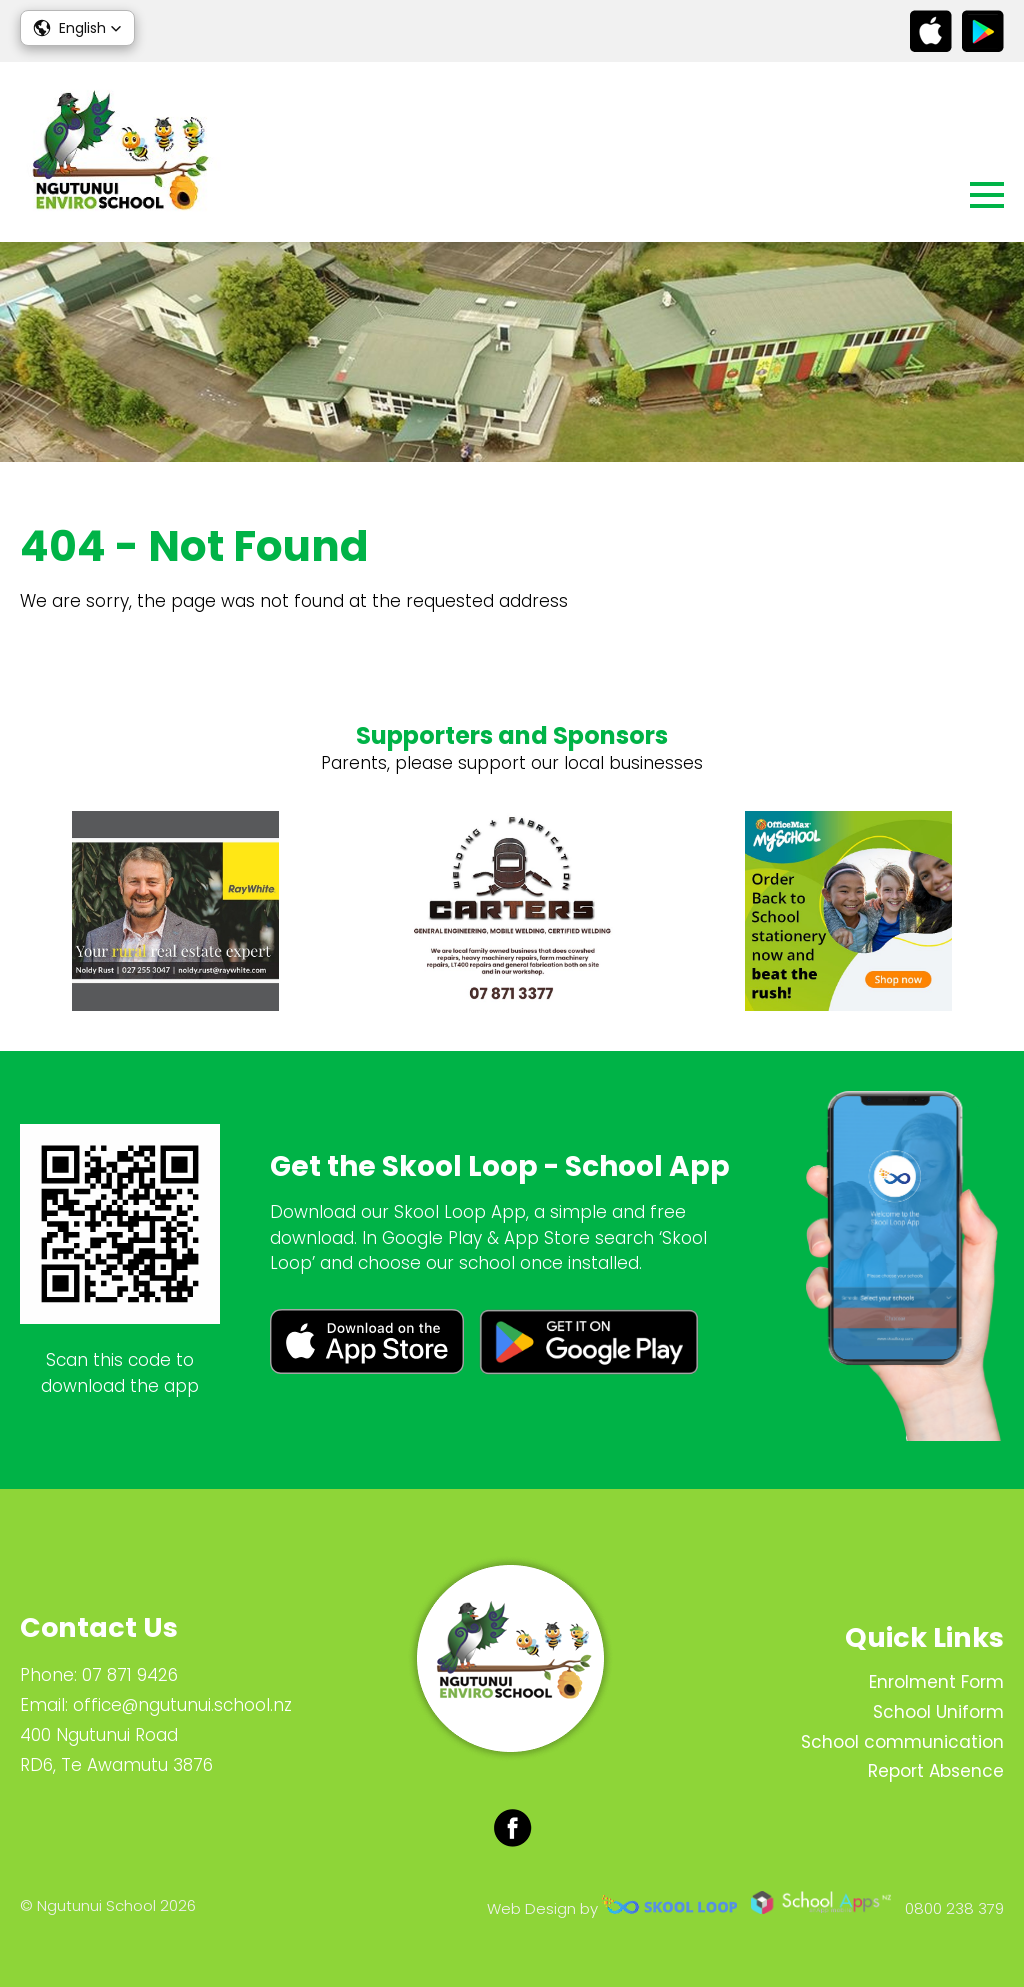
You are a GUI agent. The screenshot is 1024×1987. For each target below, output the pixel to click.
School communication (902, 1742)
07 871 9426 (130, 1675)
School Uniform (938, 1712)
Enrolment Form (936, 1682)
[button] (77, 28)
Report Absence (936, 1771)
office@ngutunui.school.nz (182, 1705)
